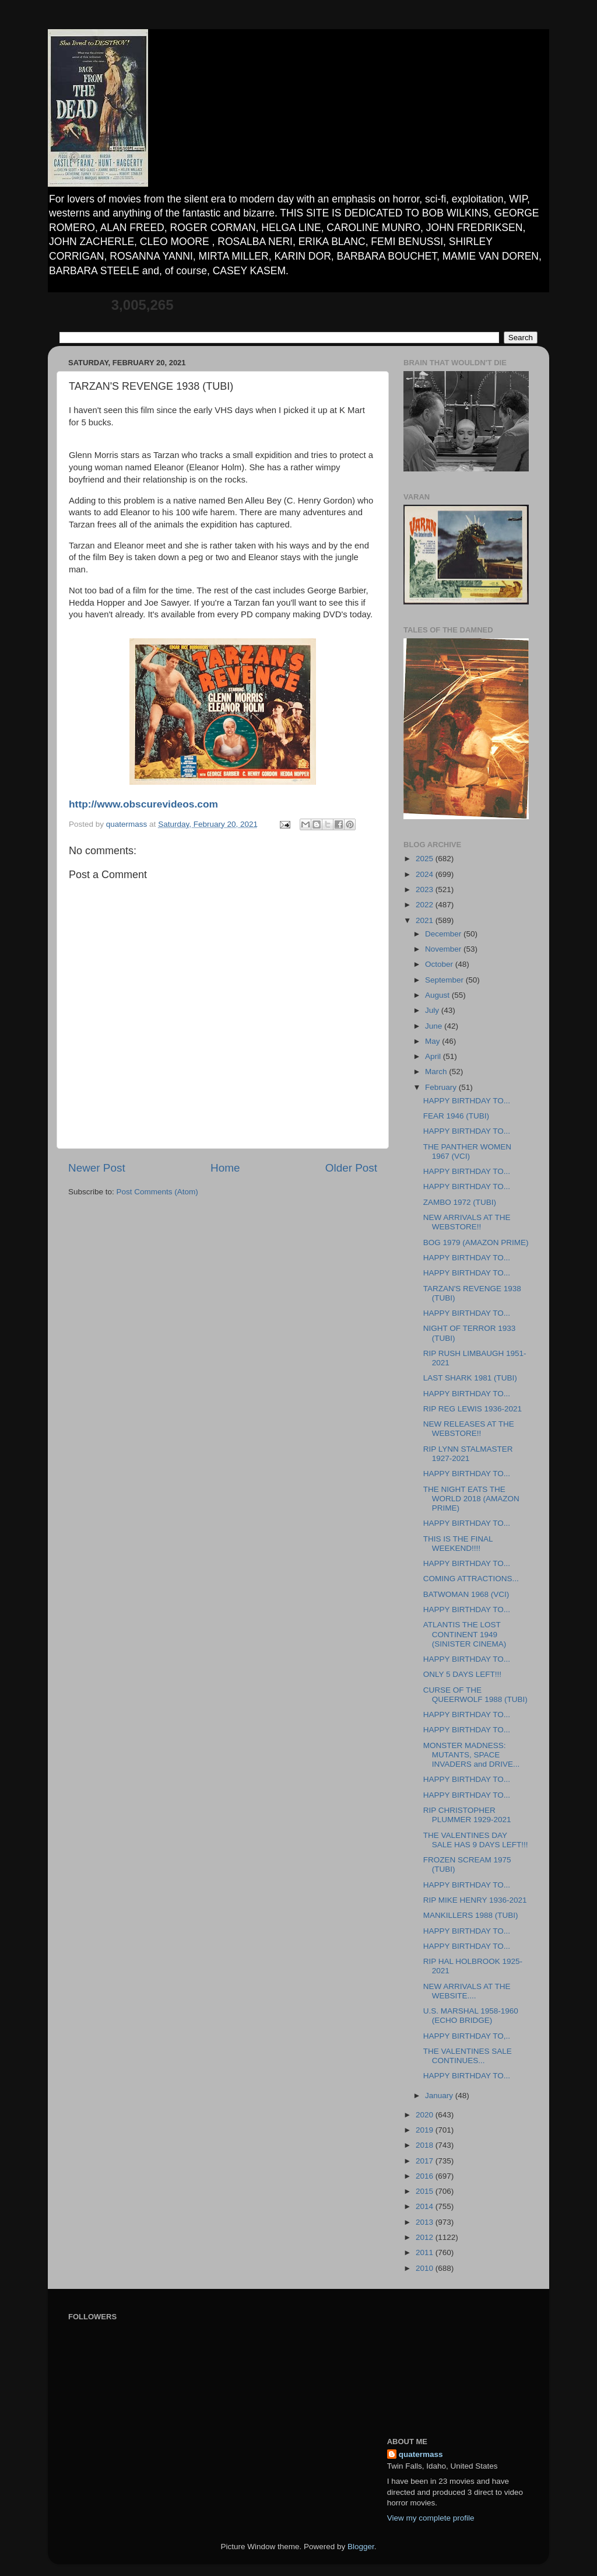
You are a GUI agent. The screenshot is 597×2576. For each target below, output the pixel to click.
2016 (426, 2176)
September (445, 980)
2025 (426, 858)
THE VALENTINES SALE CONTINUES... (467, 2056)
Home (225, 1168)
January (440, 2095)
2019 (426, 2130)
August (438, 995)
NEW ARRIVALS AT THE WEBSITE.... (467, 1991)
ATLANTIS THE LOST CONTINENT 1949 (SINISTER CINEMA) (465, 1634)
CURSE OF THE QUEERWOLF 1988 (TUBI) (475, 1695)
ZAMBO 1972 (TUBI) (459, 1202)
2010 (426, 2268)
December (444, 933)
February (442, 1087)
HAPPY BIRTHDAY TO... (466, 1100)
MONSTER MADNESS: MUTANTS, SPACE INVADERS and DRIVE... (471, 1754)
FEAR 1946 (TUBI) (456, 1116)
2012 (426, 2237)
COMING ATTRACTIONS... (471, 1578)
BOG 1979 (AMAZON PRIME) (476, 1242)
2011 (426, 2252)
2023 (426, 889)
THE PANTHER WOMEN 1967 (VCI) (467, 1151)
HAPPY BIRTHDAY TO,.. (466, 2036)
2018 (426, 2145)
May (433, 1041)
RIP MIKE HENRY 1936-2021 (475, 1900)
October (440, 964)
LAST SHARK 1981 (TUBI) (470, 1377)
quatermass (421, 2454)
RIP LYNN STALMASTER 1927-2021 (468, 1454)
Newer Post (96, 1168)
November (444, 949)
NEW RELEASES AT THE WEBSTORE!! (468, 1429)
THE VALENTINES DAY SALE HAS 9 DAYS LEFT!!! (475, 1840)
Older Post (351, 1168)
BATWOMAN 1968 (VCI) (466, 1594)
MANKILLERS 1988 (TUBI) (470, 1915)
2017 (426, 2160)
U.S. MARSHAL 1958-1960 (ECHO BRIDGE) (470, 2016)
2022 (426, 904)
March (437, 1071)
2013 (426, 2222)
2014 (426, 2206)
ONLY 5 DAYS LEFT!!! (462, 1674)
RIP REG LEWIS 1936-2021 (472, 1408)
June (434, 1026)
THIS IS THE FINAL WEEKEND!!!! (458, 1544)
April (434, 1056)
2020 (426, 2114)
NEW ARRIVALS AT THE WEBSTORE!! (467, 1222)
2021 (426, 920)
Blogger (360, 2546)
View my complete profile (431, 2518)
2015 (426, 2191)
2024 (426, 874)
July (433, 1010)
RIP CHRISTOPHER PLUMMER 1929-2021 (467, 1815)
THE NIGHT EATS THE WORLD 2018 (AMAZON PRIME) (471, 1498)
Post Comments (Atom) (157, 1191)
